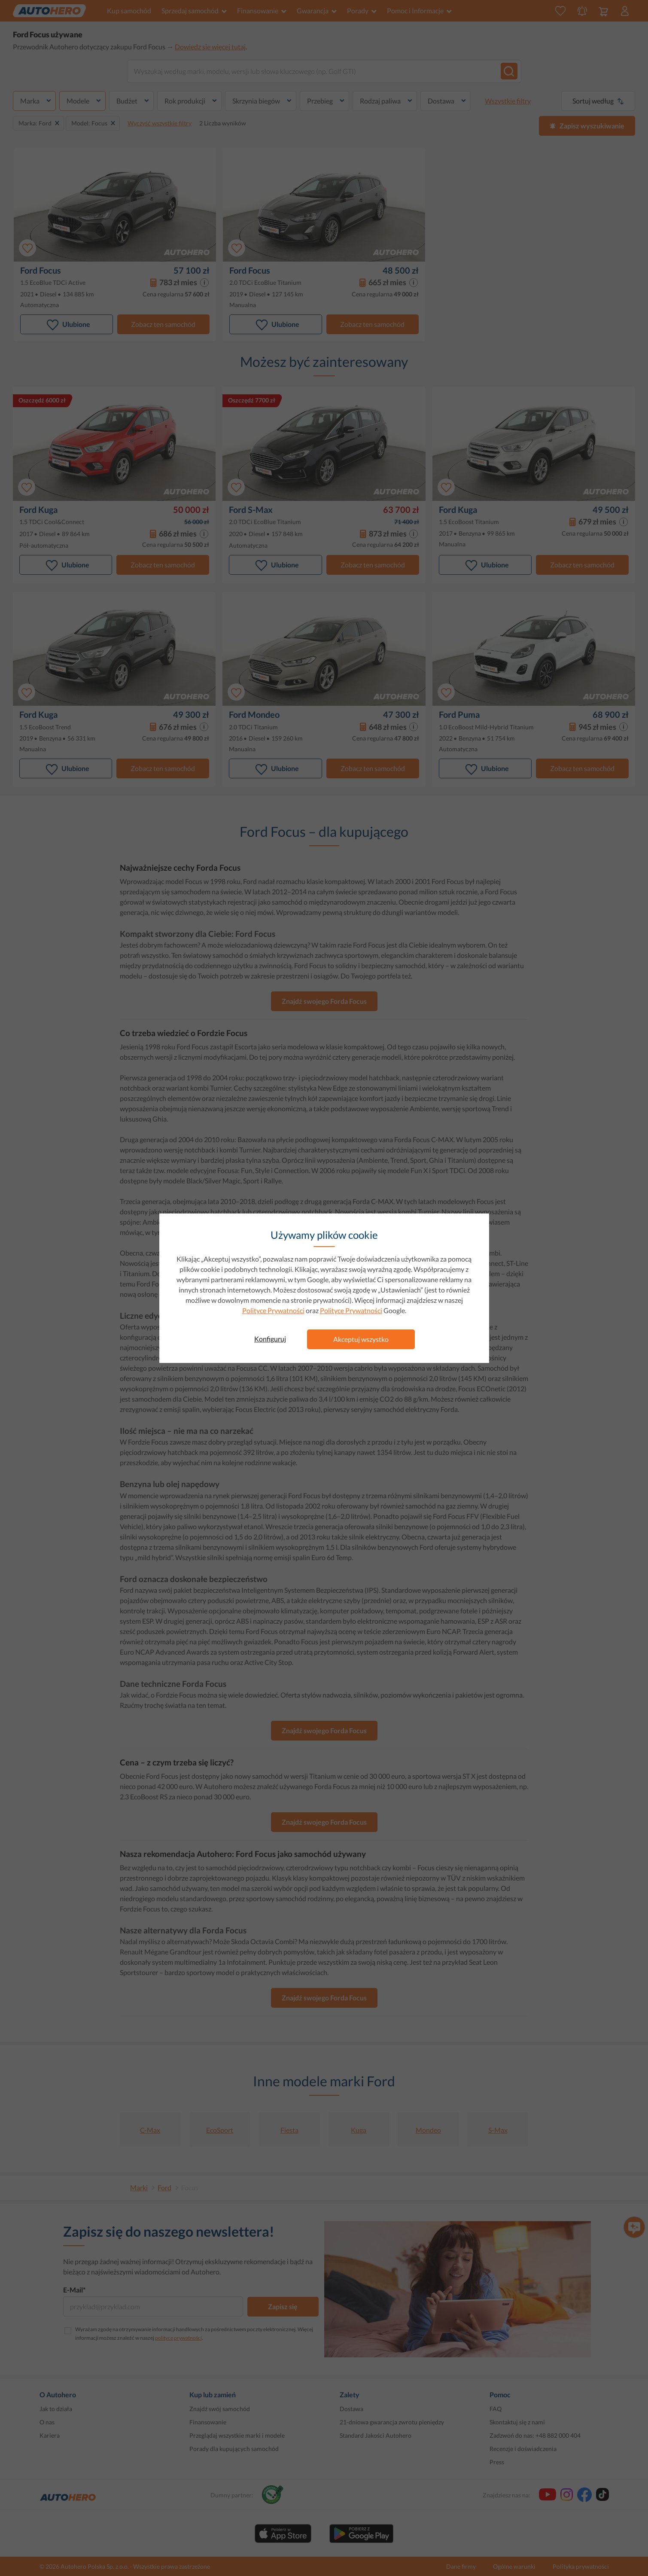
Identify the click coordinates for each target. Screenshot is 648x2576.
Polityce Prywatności (273, 1310)
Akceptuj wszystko (361, 1339)
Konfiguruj (270, 1339)
